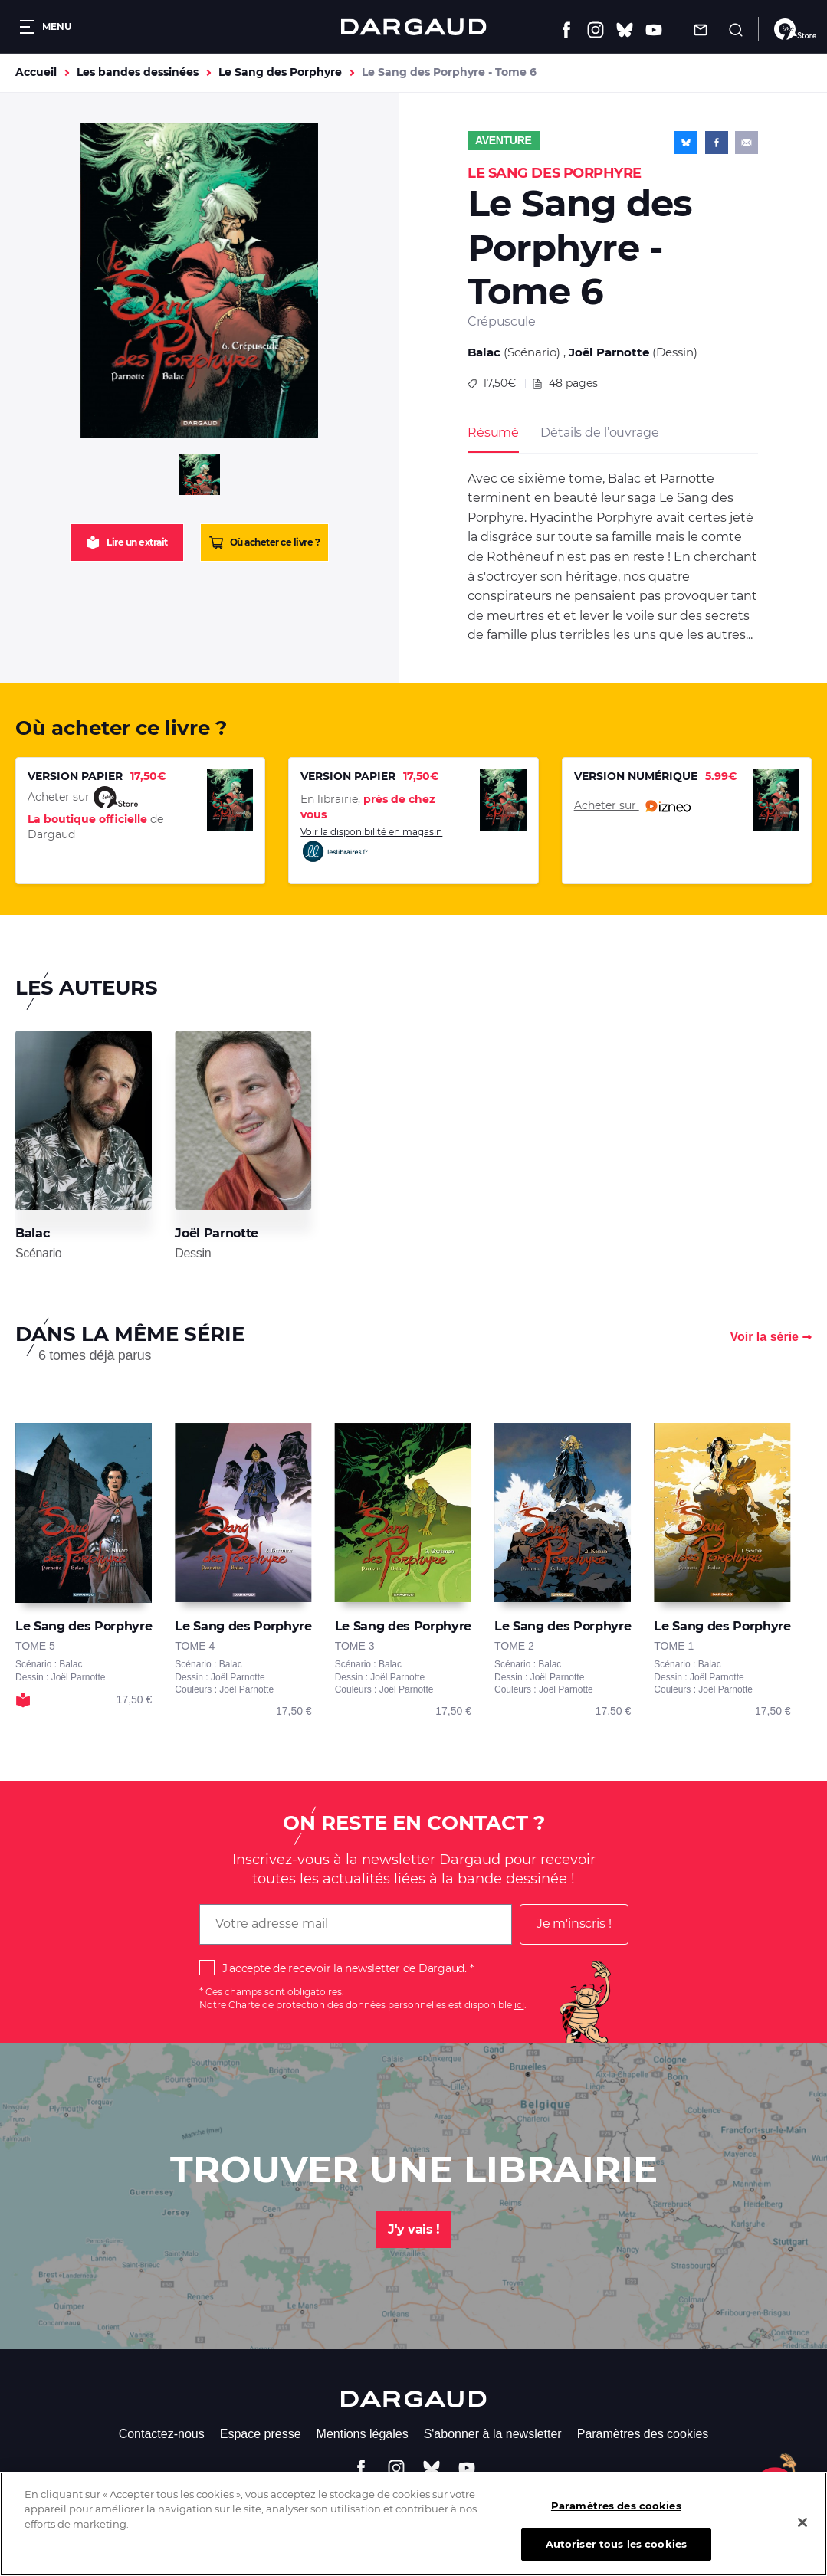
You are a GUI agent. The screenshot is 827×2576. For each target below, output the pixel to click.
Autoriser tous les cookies (616, 2558)
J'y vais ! (413, 2229)
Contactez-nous (162, 2433)
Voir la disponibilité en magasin (371, 845)
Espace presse (260, 2433)
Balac (484, 352)
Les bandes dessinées (138, 72)
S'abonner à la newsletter (493, 2433)
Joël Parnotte (609, 352)
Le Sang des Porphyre (280, 72)
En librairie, (367, 806)
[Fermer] (802, 2536)
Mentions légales (363, 2433)
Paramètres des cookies (643, 2433)
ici (519, 2005)
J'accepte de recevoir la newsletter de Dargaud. (344, 1968)
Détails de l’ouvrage (599, 432)
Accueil (36, 72)
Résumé (493, 432)
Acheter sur (632, 806)
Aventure (503, 140)
